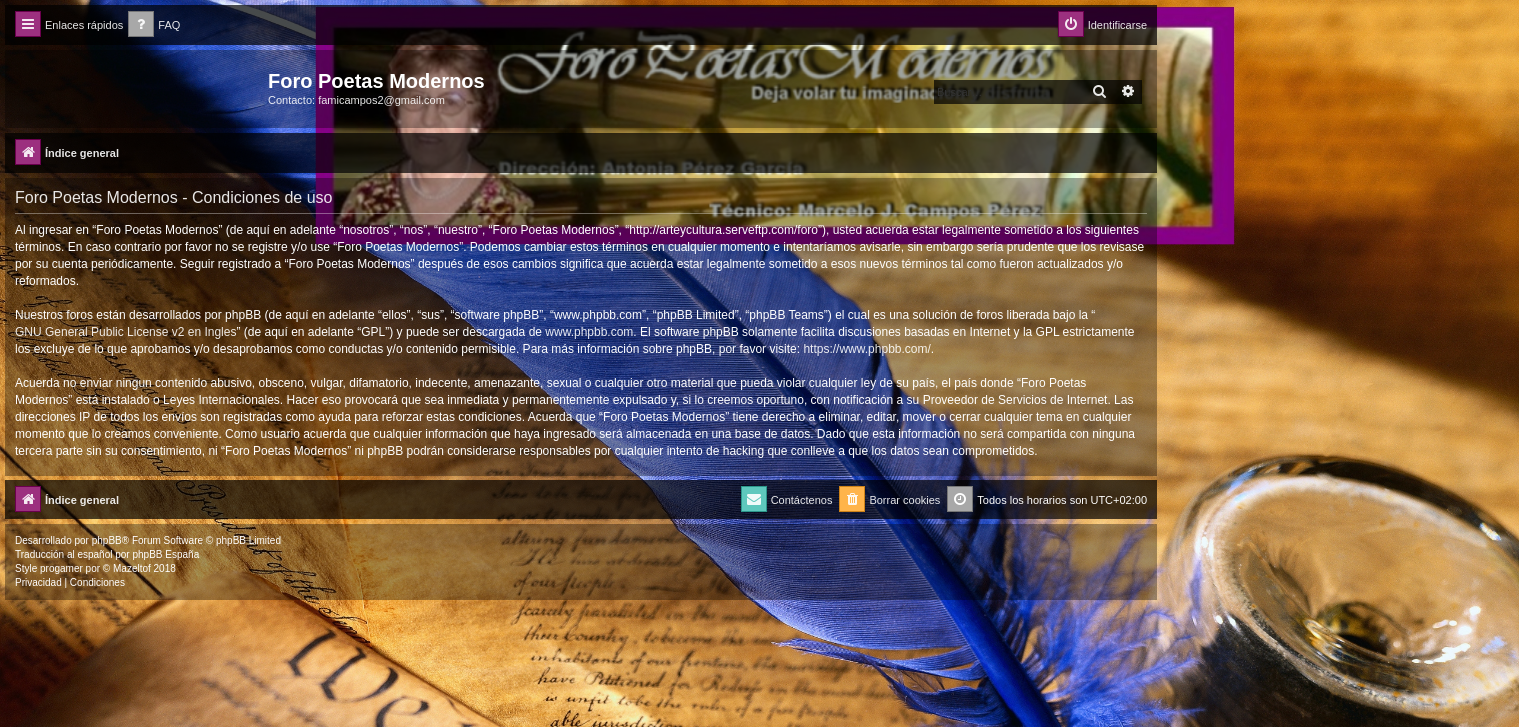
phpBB (107, 540)
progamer (61, 568)
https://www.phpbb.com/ (866, 349)
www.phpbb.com (589, 332)
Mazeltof (132, 568)
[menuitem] (154, 25)
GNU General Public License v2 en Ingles (125, 332)
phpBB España (165, 554)
